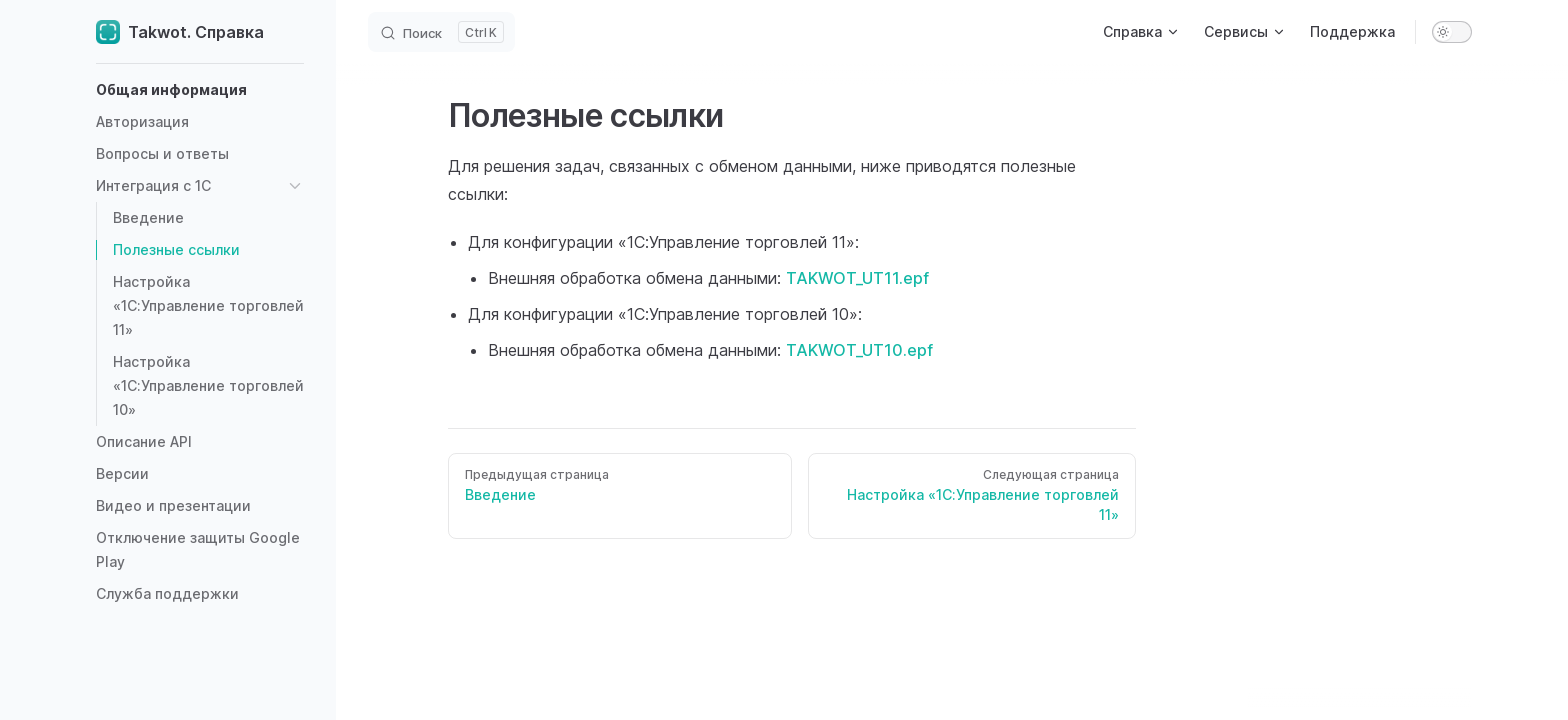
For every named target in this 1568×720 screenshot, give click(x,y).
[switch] (1452, 32)
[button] (200, 90)
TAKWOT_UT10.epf (859, 350)
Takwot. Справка (180, 32)
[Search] (441, 32)
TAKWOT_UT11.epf (857, 278)
